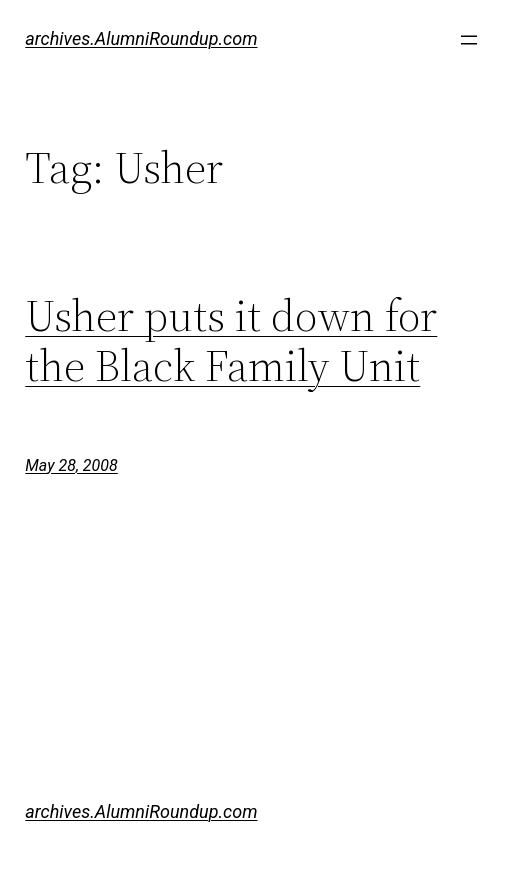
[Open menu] (469, 40)
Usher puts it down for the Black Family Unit (231, 341)
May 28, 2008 (71, 465)
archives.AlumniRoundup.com (141, 38)
